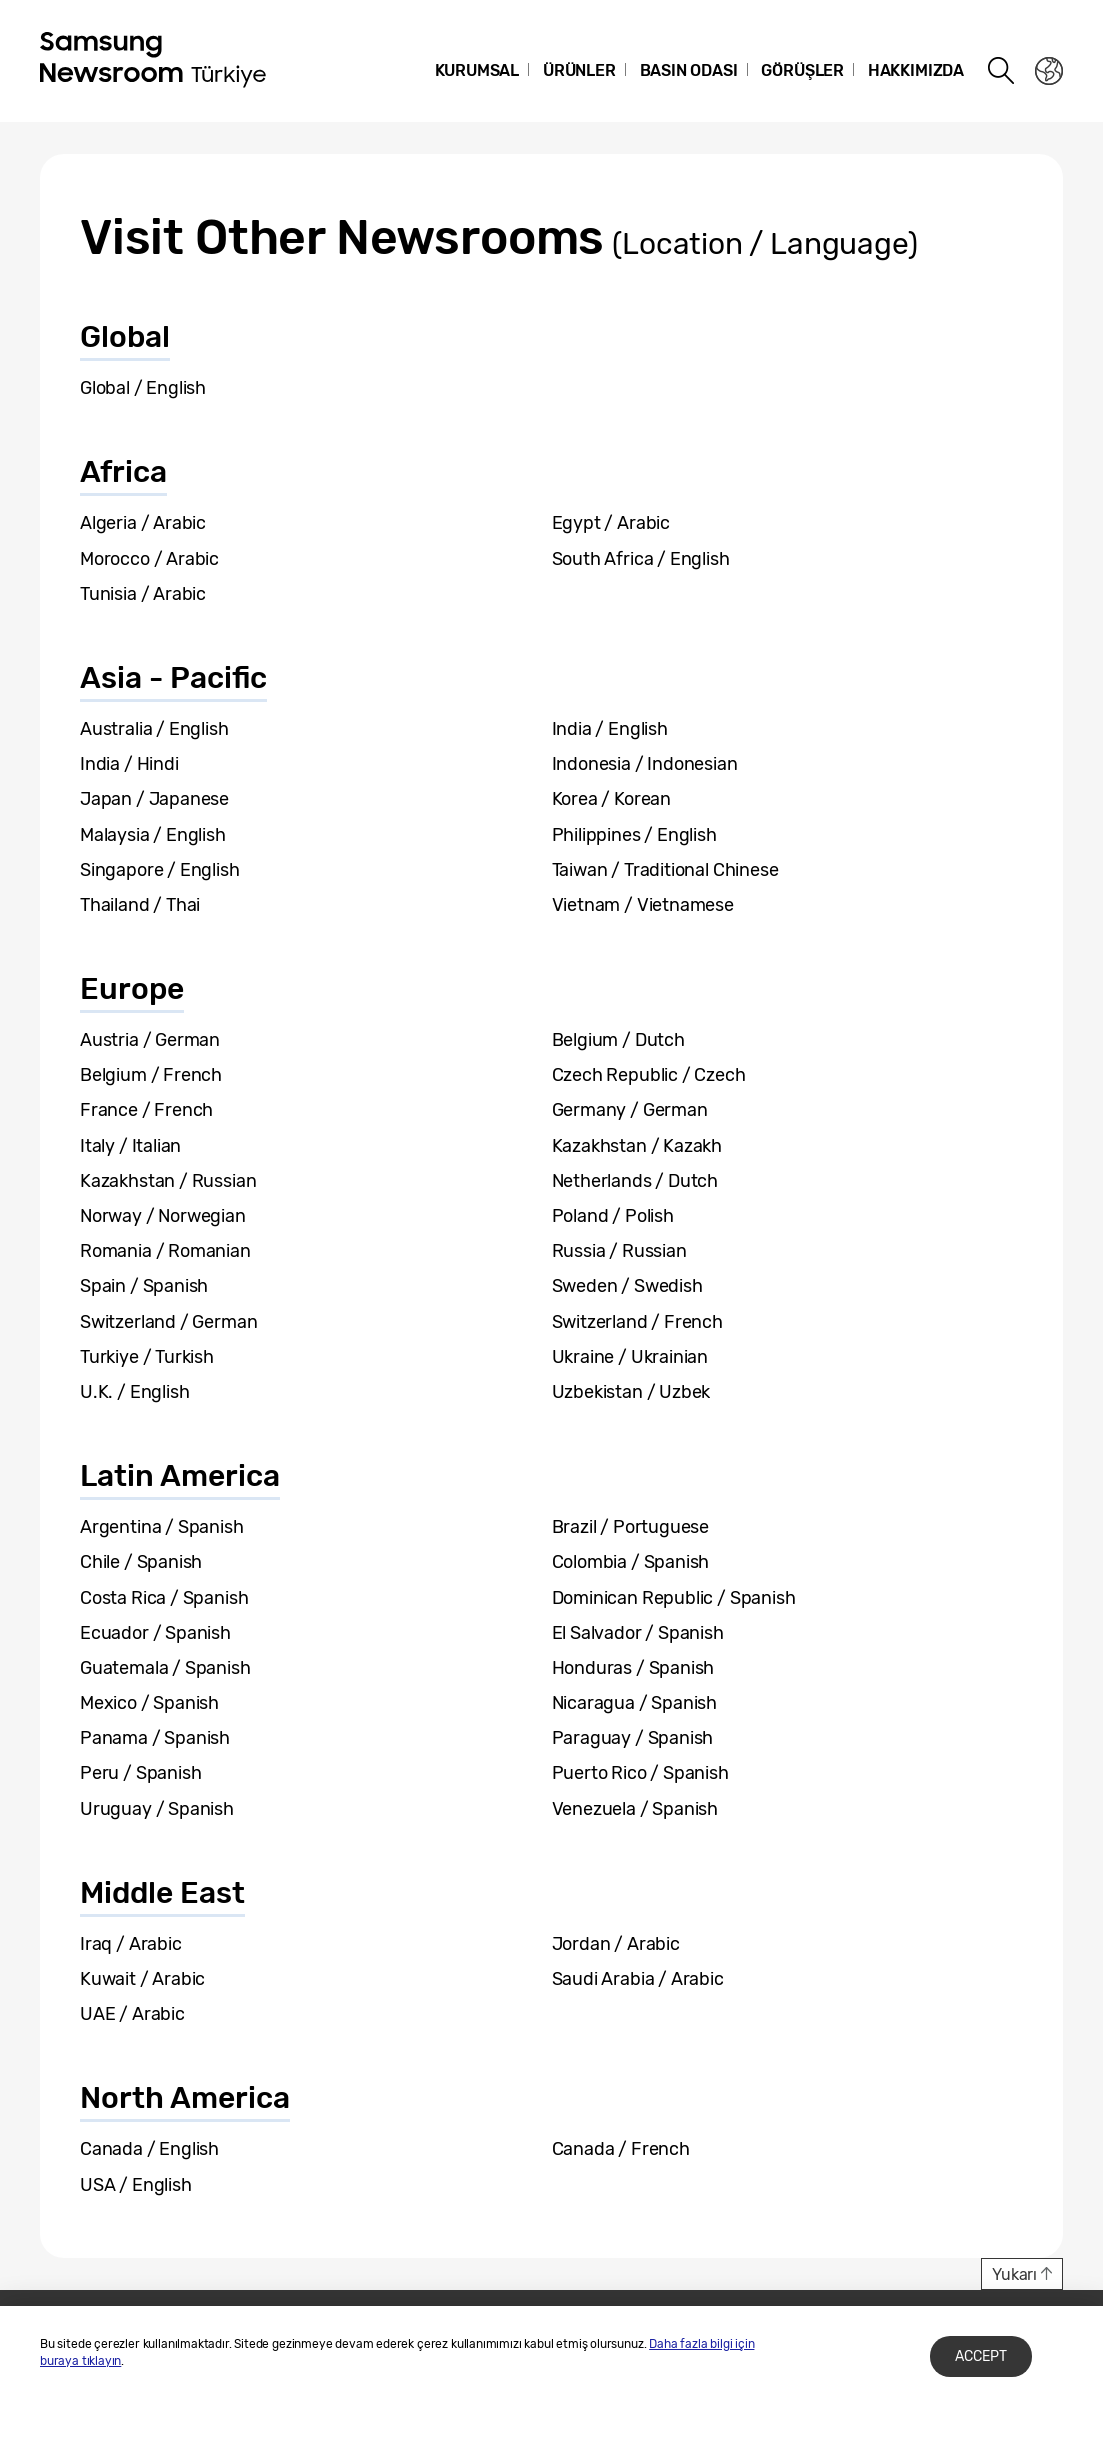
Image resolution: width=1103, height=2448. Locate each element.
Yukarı (1014, 2274)
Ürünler (579, 70)
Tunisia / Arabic (143, 594)
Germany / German (630, 1110)
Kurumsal (477, 70)
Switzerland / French (637, 1322)
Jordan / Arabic (616, 1944)
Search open (1002, 71)
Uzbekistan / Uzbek (631, 1392)
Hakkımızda (916, 70)
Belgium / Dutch (618, 1040)
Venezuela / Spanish (635, 1809)
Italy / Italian (130, 1146)
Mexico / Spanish (149, 1703)
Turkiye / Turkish (147, 1357)
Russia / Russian (619, 1251)
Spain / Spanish (144, 1286)
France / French (146, 1110)
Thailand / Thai (140, 905)
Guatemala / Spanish (165, 1668)
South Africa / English (641, 559)
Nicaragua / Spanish (635, 1703)
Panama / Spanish (155, 1738)
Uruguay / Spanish (157, 1809)
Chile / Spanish (141, 1562)
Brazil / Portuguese (631, 1527)
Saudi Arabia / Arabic (638, 1979)
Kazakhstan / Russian (168, 1181)
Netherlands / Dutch (635, 1181)
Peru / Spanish (140, 1773)
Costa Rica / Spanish (164, 1598)
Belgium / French (151, 1075)
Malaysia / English (153, 835)
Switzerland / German (168, 1322)
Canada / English (149, 2149)
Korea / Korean (611, 799)
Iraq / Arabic (131, 1944)
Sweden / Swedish (627, 1286)
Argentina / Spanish (162, 1527)
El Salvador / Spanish (638, 1633)
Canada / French (621, 2149)
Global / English (143, 388)
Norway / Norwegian (163, 1216)
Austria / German (150, 1040)
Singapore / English (160, 870)
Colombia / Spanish (631, 1562)
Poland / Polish (613, 1216)
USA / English (136, 2185)
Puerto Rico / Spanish (640, 1773)
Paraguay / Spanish (633, 1738)
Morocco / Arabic (149, 559)
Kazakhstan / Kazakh (637, 1146)
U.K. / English (134, 1392)
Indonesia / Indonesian (645, 764)
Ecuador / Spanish (155, 1633)
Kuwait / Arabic (142, 1979)
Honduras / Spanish (633, 1668)
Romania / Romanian (165, 1251)
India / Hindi (129, 764)
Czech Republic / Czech (649, 1075)
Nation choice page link (1049, 71)
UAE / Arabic (132, 2014)
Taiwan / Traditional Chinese (665, 870)
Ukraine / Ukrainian (630, 1357)
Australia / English (154, 729)
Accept (981, 2356)
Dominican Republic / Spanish (674, 1598)
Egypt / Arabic (611, 523)
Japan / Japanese (154, 799)
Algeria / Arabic (143, 523)
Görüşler (802, 70)
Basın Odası (689, 70)
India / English (610, 729)
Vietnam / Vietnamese (643, 905)
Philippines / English (634, 835)
